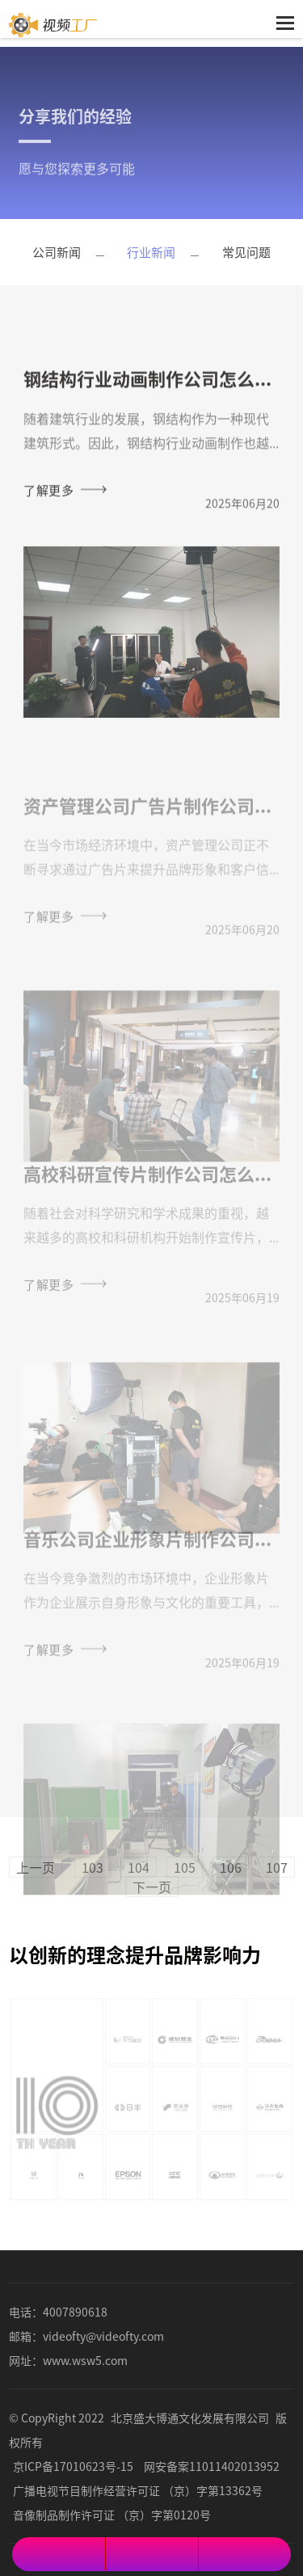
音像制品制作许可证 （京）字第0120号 (112, 2514)
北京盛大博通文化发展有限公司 (190, 2417)
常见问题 (246, 251)
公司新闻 (56, 251)
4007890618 (75, 2312)
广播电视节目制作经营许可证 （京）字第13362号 (138, 2490)
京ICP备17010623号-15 (73, 2466)
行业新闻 (151, 251)
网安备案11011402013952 (212, 2466)
